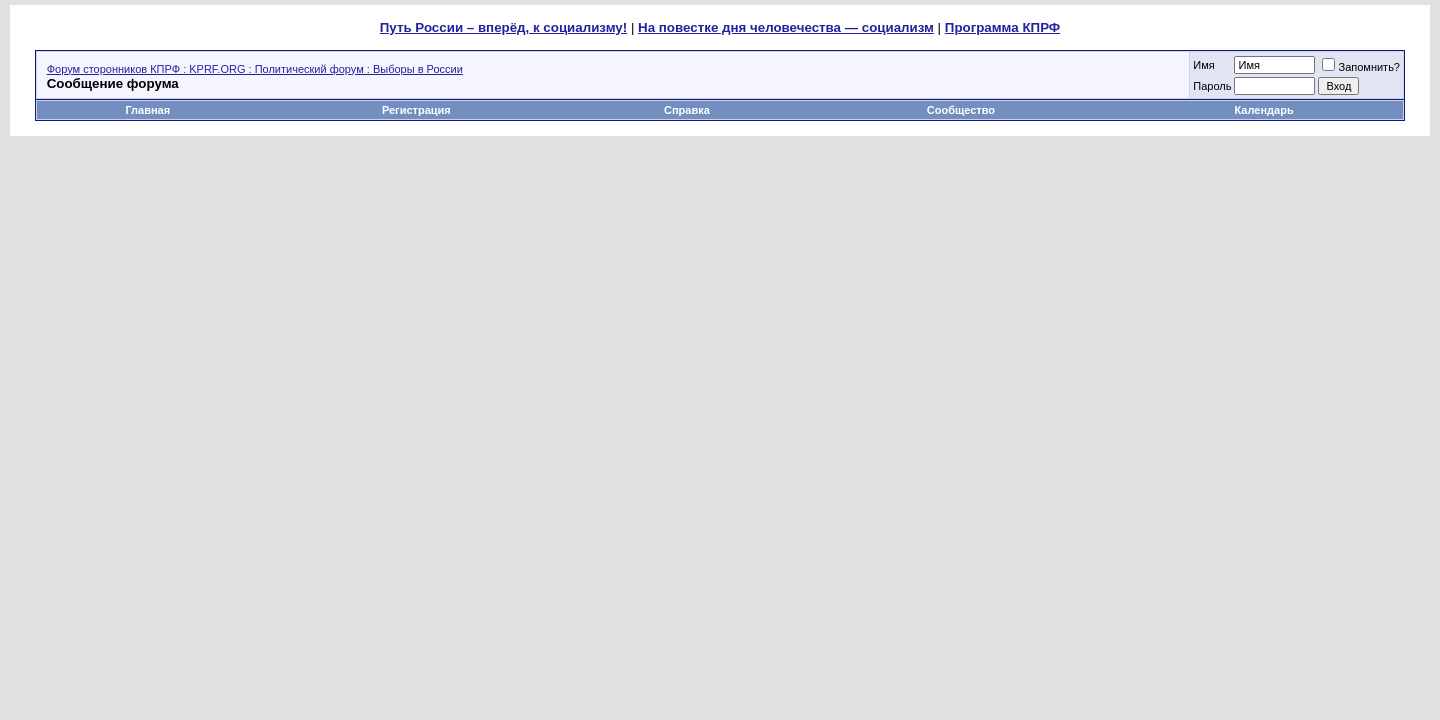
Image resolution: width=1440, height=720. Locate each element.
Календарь (1264, 110)
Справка (687, 110)
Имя (1203, 65)
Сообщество (962, 110)
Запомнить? (1361, 67)
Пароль (1212, 86)
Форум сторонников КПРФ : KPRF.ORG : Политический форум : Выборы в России (255, 69)
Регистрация (416, 110)
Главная (147, 110)
